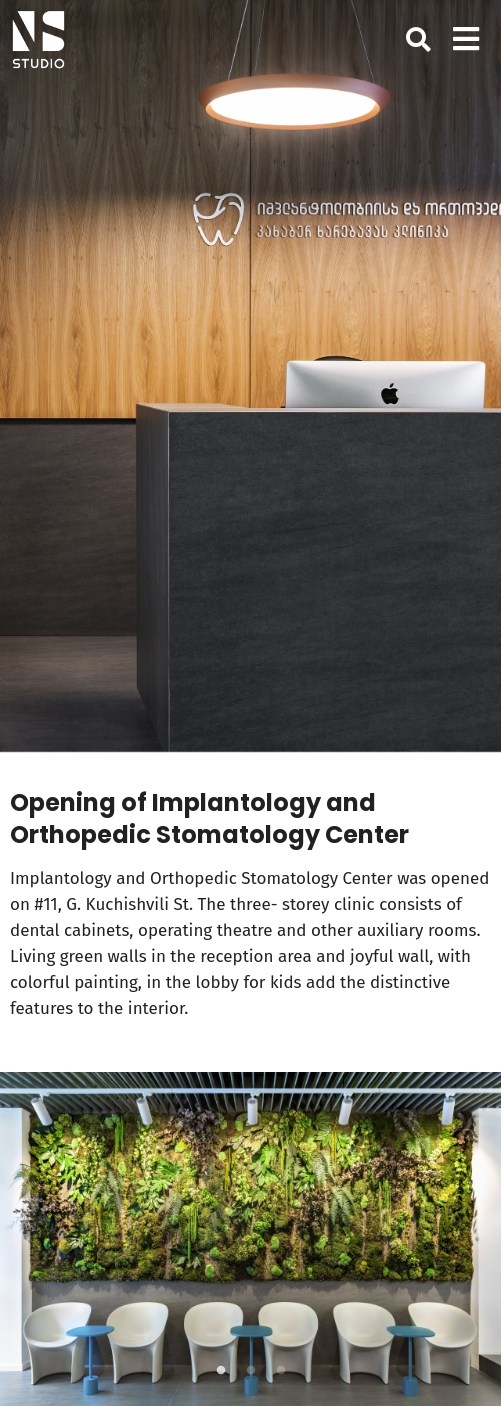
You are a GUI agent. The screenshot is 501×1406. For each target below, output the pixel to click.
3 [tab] (281, 1371)
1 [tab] (221, 1371)
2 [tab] (251, 1371)
